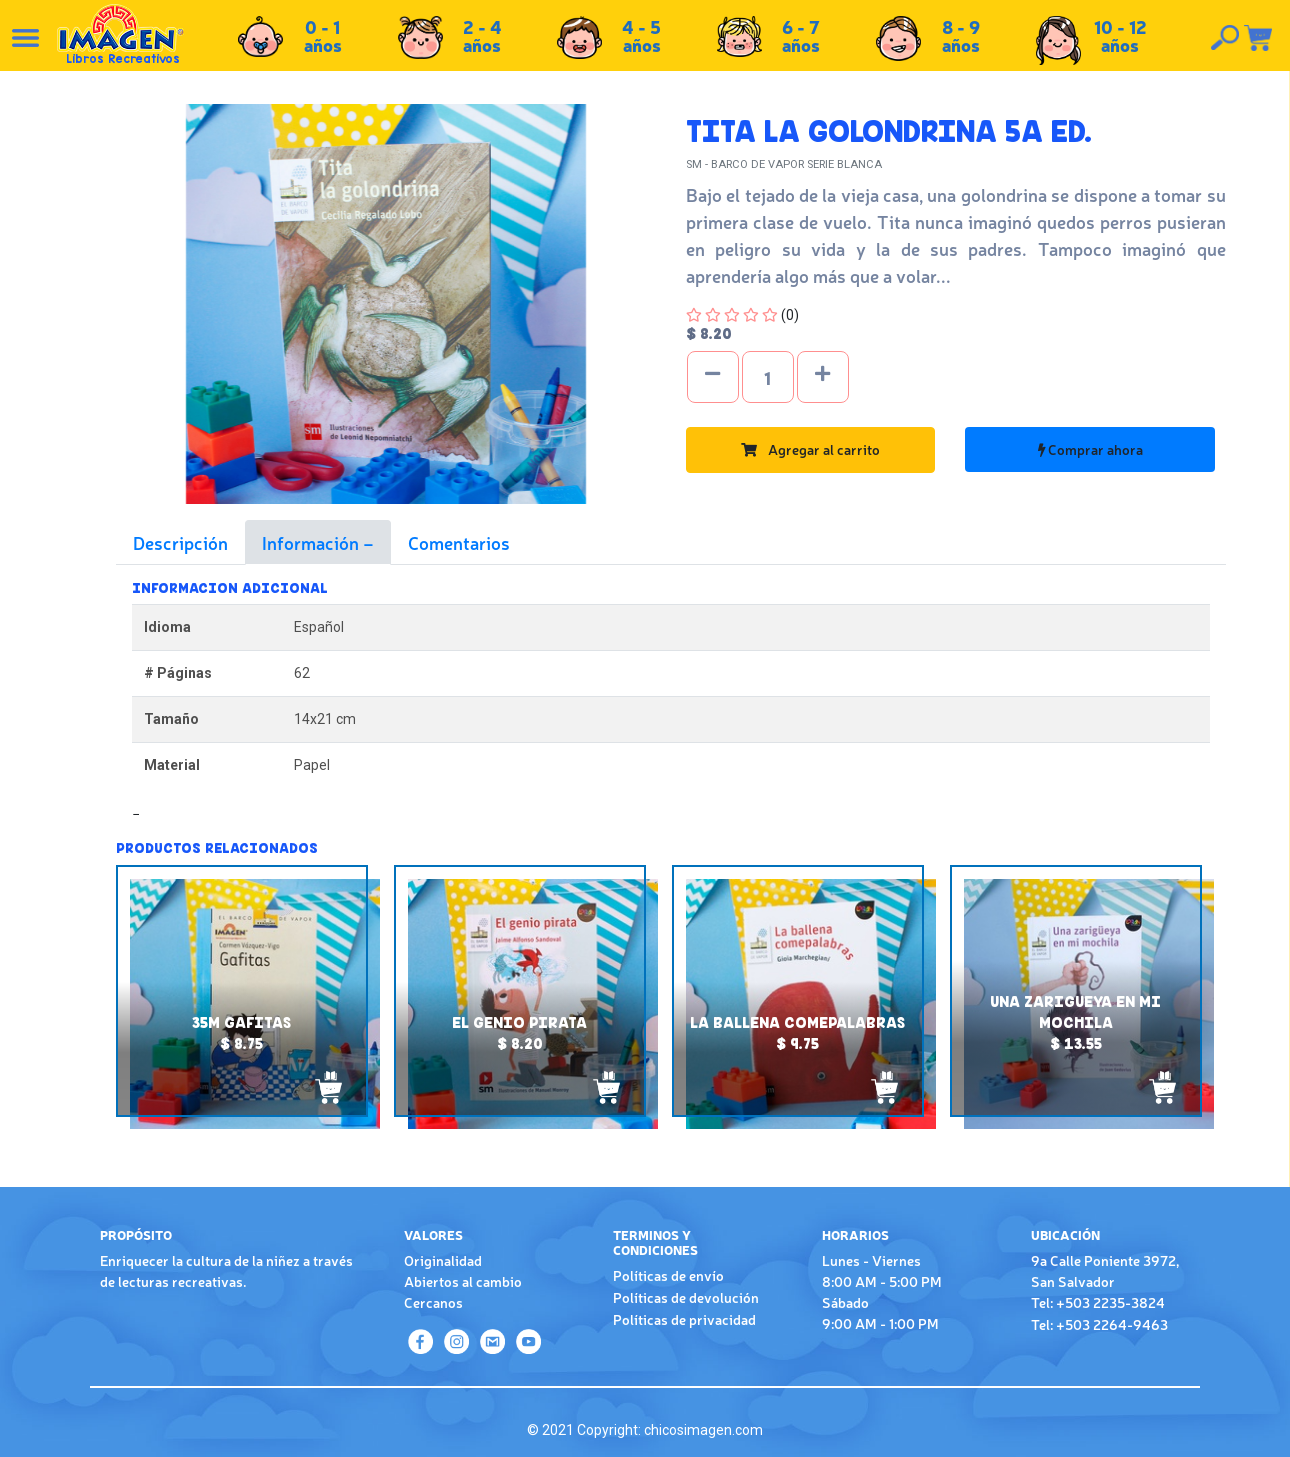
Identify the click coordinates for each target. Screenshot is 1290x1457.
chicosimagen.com (703, 1430)
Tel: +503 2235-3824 (1098, 1302)
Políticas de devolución (686, 1297)
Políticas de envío (668, 1275)
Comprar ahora (1090, 449)
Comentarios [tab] (459, 542)
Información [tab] (312, 542)
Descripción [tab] (180, 542)
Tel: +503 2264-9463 (1099, 1324)
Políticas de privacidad (684, 1319)
